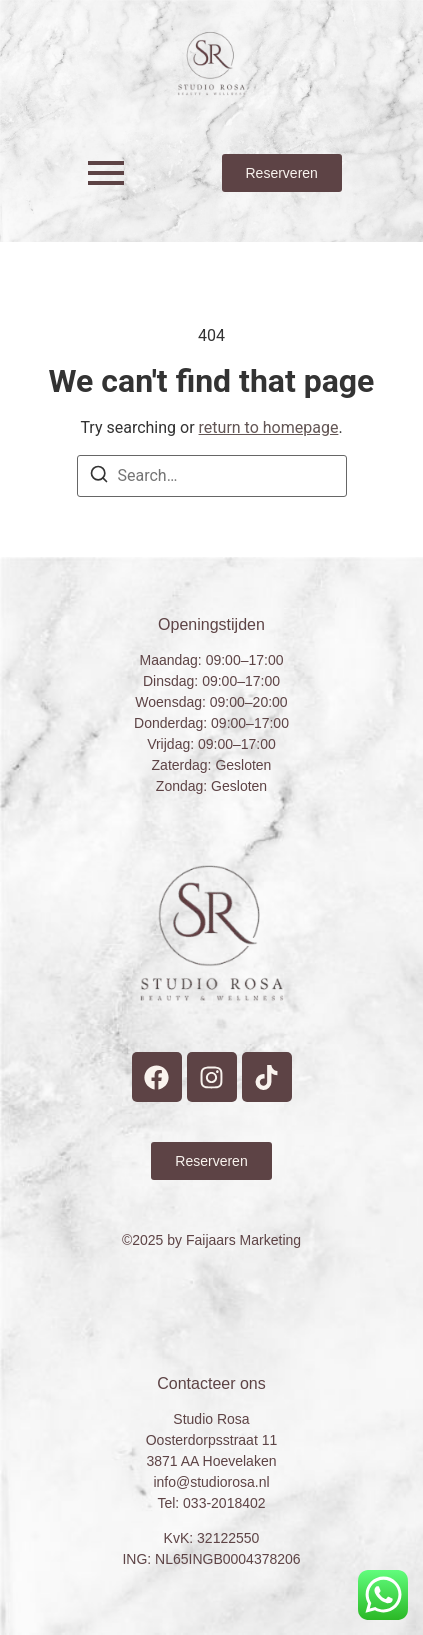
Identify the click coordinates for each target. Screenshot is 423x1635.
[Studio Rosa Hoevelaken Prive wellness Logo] (211, 63)
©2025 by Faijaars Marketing (211, 1240)
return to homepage (269, 427)
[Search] (99, 477)
